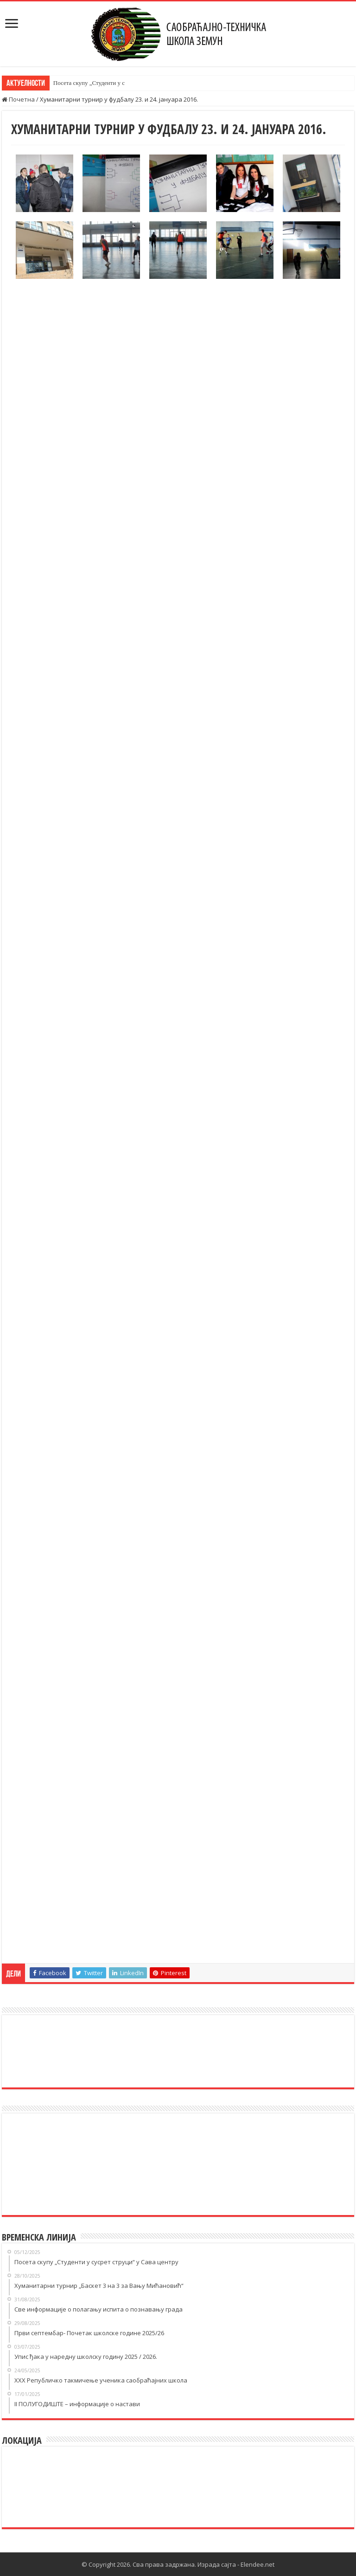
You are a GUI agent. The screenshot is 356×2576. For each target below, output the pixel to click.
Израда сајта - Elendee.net (235, 2564)
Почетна (18, 99)
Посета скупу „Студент (83, 82)
